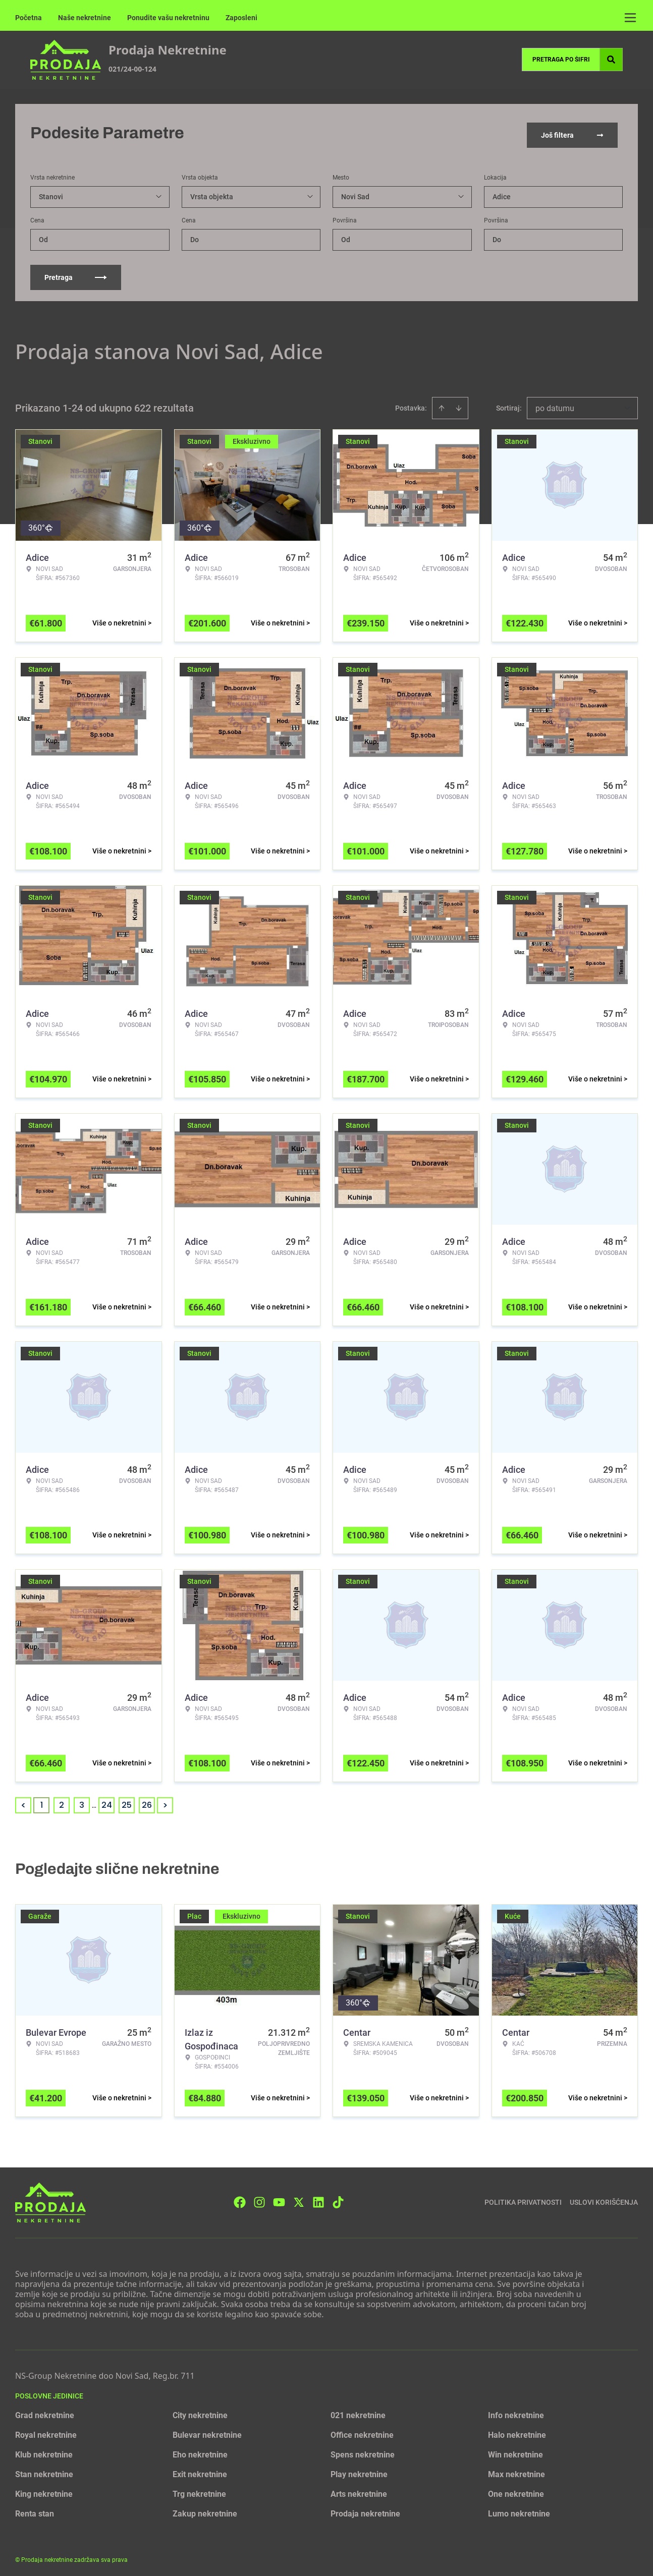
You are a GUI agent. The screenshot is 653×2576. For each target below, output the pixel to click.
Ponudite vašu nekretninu (168, 18)
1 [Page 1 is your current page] (41, 1801)
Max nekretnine (516, 2471)
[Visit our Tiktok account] (338, 2199)
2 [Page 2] (61, 1801)
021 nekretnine (358, 2412)
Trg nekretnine (199, 2490)
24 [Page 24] (106, 1801)
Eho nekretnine (200, 2451)
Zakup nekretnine (205, 2510)
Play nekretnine (359, 2471)
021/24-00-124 (132, 69)
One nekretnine (516, 2490)
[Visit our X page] (299, 2199)
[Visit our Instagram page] (259, 2199)
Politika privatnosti (523, 2199)
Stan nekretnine (44, 2471)
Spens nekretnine (363, 2451)
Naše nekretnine (84, 18)
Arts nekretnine (359, 2490)
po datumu (554, 405)
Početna (28, 18)
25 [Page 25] (127, 1801)
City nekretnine (200, 2412)
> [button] (165, 1802)
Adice (502, 193)
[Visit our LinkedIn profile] (318, 2199)
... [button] (94, 1801)
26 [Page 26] (147, 1801)
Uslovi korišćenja (604, 2199)
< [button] (23, 1802)
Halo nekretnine (517, 2431)
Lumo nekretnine (519, 2510)
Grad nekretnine (44, 2412)
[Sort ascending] (441, 404)
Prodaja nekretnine (365, 2510)
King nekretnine (44, 2490)
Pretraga (75, 274)
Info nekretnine (516, 2412)
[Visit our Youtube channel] (279, 2199)
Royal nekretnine (46, 2431)
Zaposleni (241, 18)
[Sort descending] (458, 404)
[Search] (611, 59)
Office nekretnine (362, 2431)
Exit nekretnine (200, 2471)
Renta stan (34, 2510)
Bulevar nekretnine (207, 2431)
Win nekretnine (515, 2451)
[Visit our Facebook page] (240, 2199)
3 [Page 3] (81, 1801)
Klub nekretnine (44, 2451)
